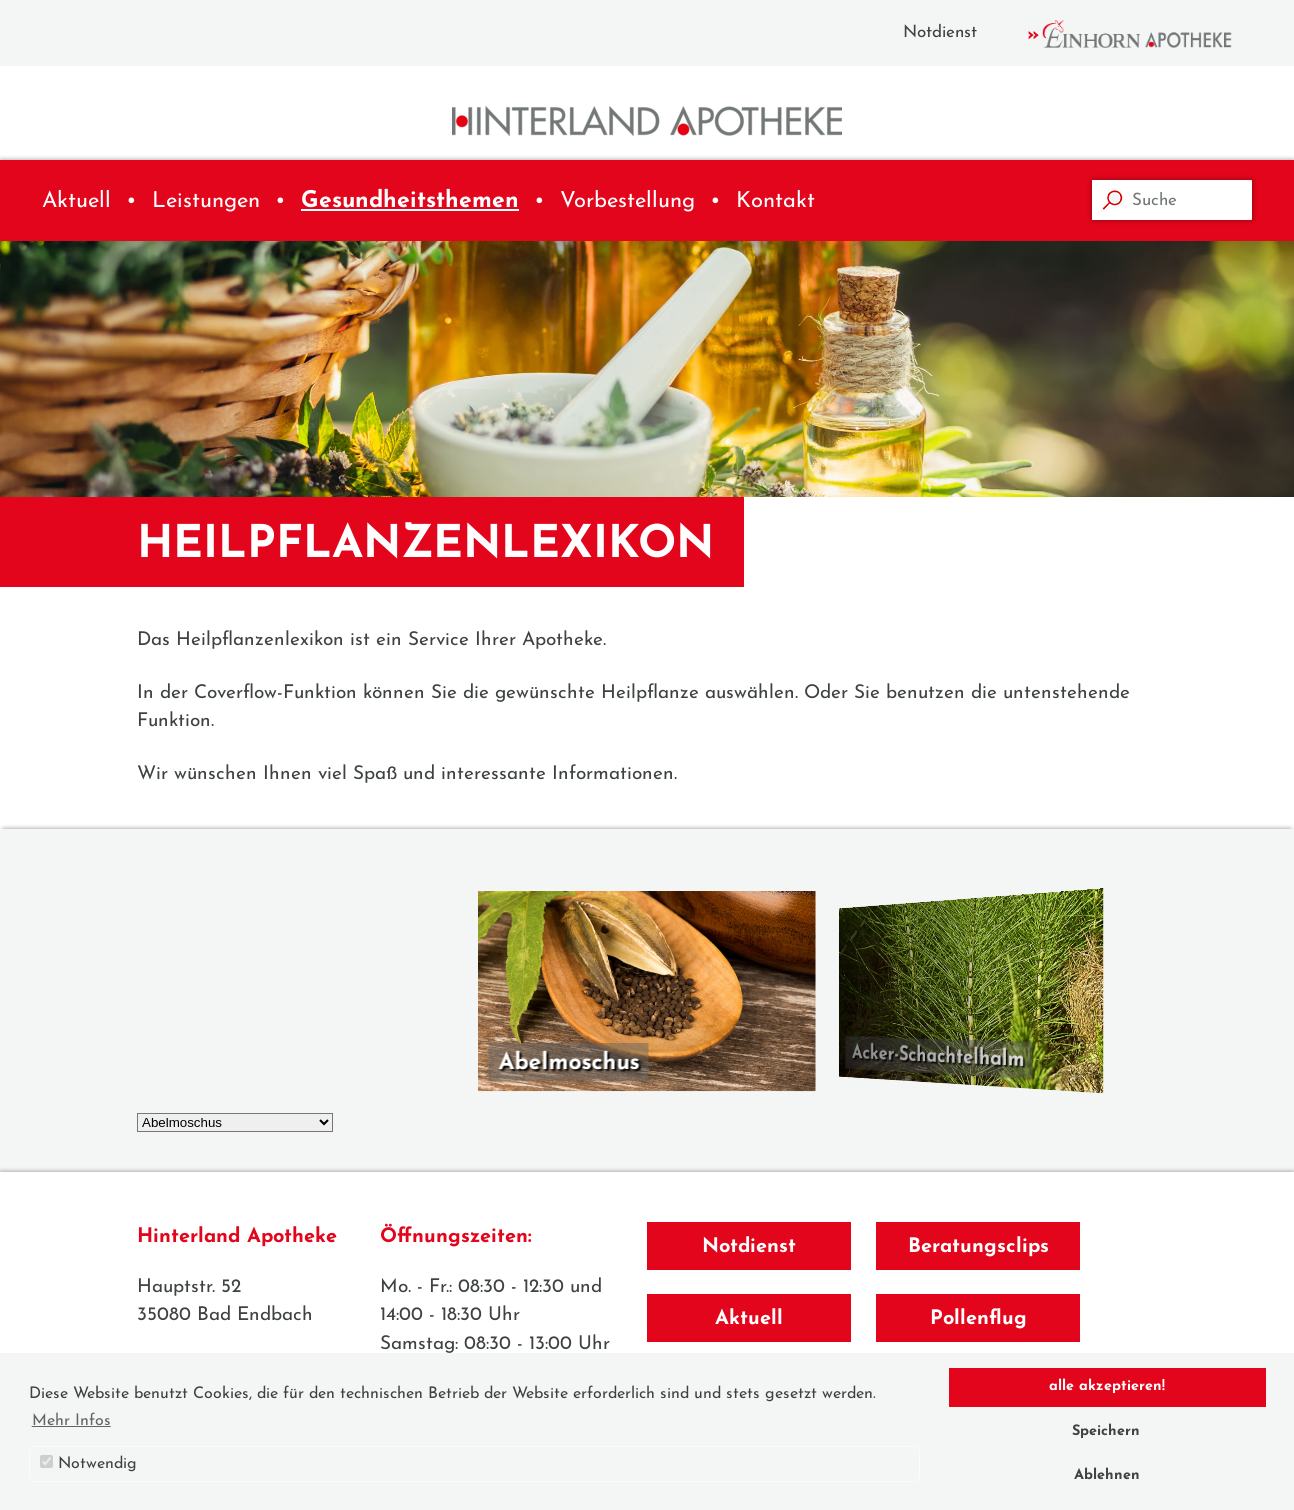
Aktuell (76, 201)
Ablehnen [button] (1107, 1475)
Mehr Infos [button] (71, 1421)
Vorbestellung (627, 201)
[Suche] (1172, 200)
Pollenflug (978, 1319)
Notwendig (88, 1463)
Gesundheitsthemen (410, 201)
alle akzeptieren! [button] (1107, 1386)
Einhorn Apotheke (1147, 34)
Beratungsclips (978, 1247)
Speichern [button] (1106, 1431)
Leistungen (206, 201)
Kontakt (775, 201)
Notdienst (940, 32)
